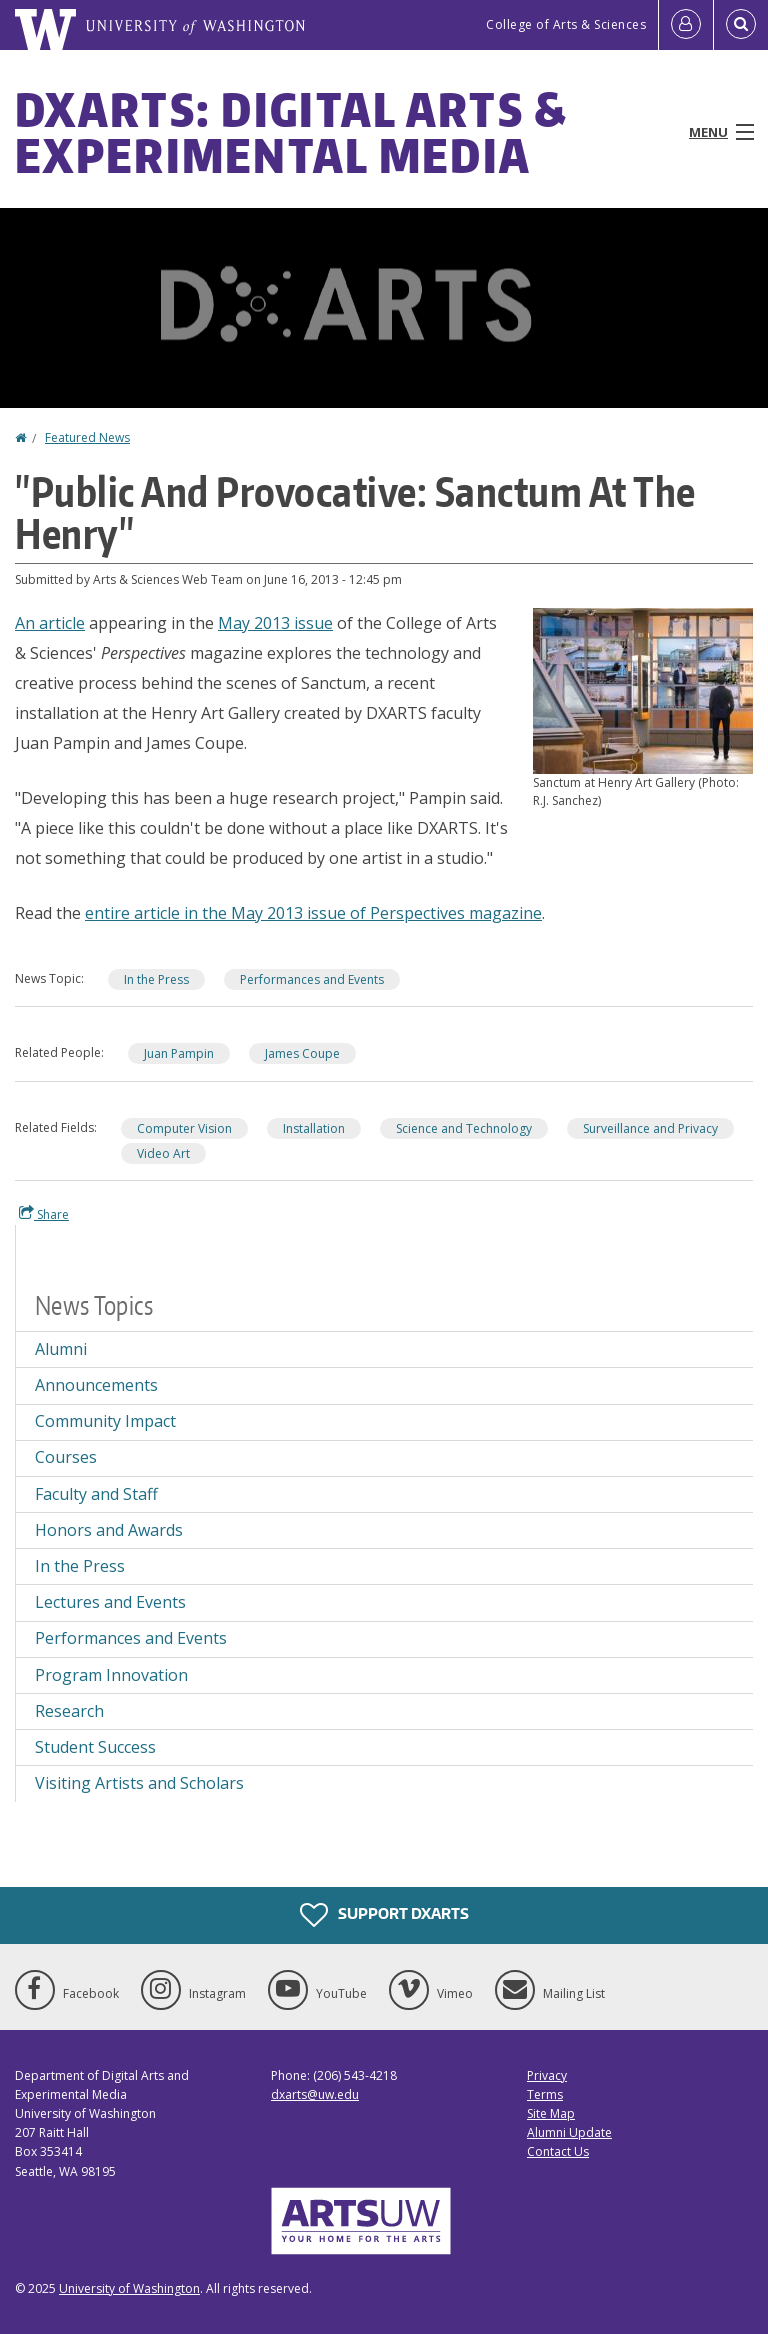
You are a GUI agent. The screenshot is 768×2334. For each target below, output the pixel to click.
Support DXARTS (384, 1915)
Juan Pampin (179, 1053)
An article (50, 623)
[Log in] (686, 25)
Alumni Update (569, 2132)
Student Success (95, 1747)
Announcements (96, 1385)
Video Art (163, 1153)
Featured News (87, 437)
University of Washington (129, 2288)
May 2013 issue (275, 623)
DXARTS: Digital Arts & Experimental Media (291, 132)
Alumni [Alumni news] (61, 1349)
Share (44, 1214)
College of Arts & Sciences (566, 24)
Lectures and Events (110, 1602)
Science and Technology (464, 1128)
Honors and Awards (109, 1530)
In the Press (156, 979)
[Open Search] (741, 25)
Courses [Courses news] (66, 1457)
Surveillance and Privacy (650, 1128)
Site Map (551, 2113)
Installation (314, 1128)
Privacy (547, 2075)
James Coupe (302, 1053)
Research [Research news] (69, 1711)
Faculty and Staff (96, 1494)
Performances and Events (312, 979)
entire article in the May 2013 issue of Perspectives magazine (313, 913)
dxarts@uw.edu (315, 2094)
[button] (643, 689)
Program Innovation (111, 1675)
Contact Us (558, 2151)
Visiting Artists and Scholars (139, 1783)
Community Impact (105, 1421)
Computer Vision (184, 1128)
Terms (545, 2094)
